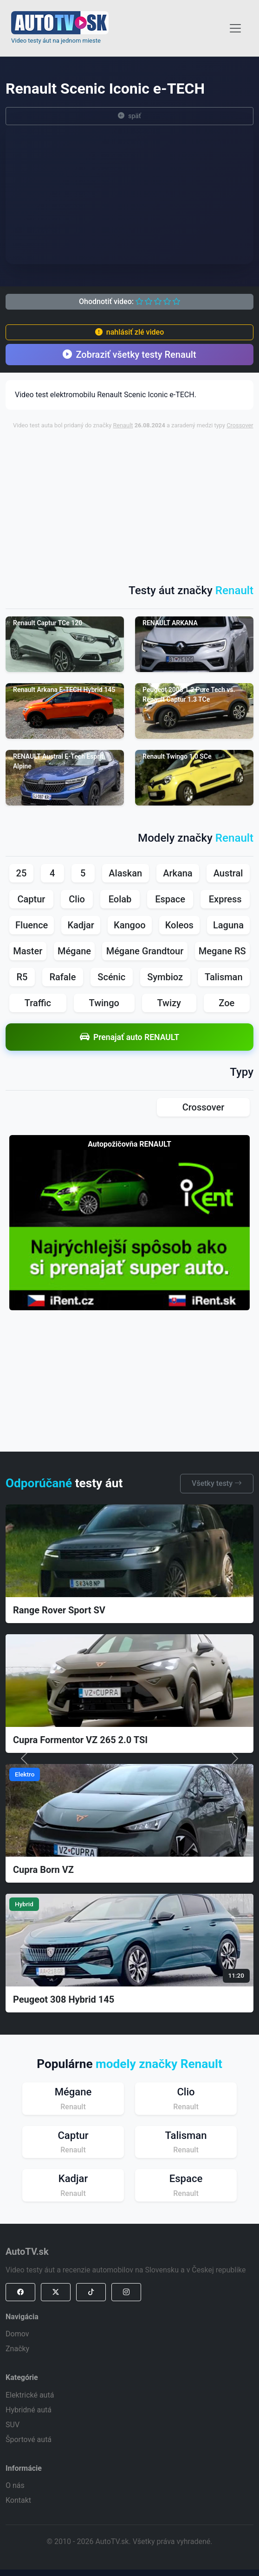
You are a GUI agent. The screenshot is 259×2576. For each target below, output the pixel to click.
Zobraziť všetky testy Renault (129, 354)
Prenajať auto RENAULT (129, 1037)
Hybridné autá (29, 2409)
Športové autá (29, 2439)
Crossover (240, 425)
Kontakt (18, 2500)
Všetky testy (217, 1483)
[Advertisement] (135, 502)
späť (129, 116)
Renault (123, 425)
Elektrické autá (30, 2395)
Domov (17, 2333)
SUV (12, 2424)
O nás (15, 2485)
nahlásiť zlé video (129, 332)
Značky (17, 2348)
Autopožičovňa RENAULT (129, 1144)
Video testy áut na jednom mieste (56, 40)
